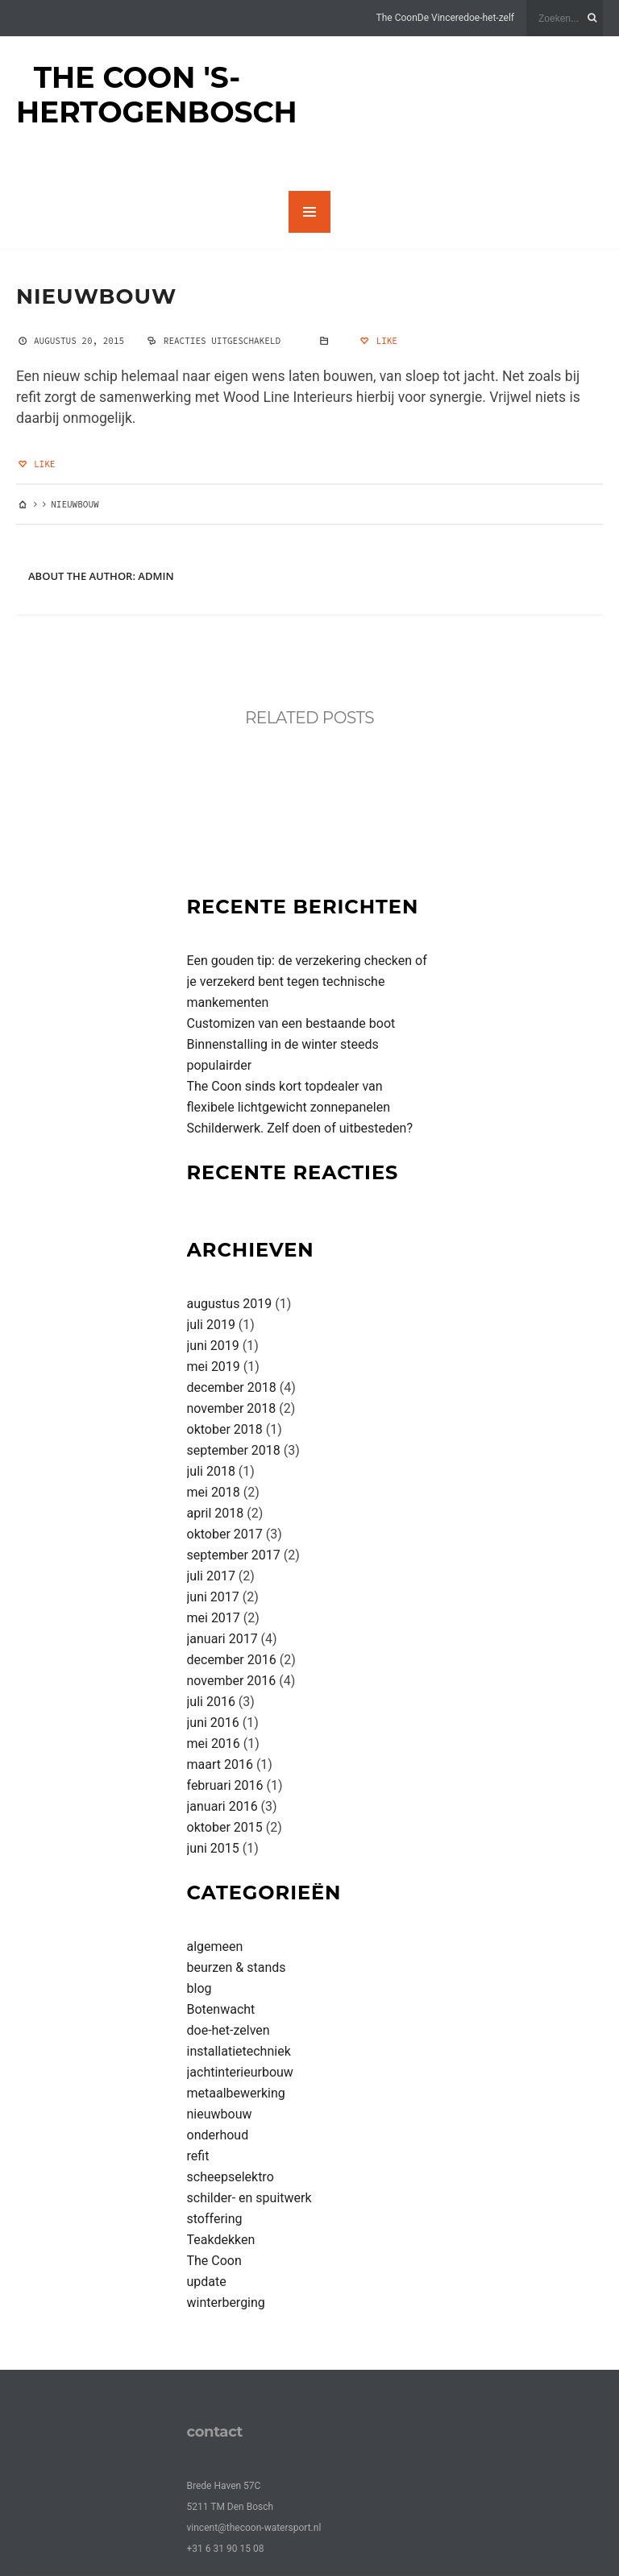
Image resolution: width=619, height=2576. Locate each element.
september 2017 (233, 1555)
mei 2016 (213, 1743)
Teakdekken (221, 2239)
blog (199, 1988)
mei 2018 (213, 1492)
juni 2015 (213, 1848)
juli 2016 (211, 1701)
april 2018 (215, 1513)
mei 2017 (213, 1618)
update (206, 2281)
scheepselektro (230, 2177)
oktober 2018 (225, 1429)
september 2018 (233, 1450)
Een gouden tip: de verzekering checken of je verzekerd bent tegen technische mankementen (307, 981)
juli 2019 (211, 1324)
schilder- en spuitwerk (249, 2197)
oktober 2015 (225, 1827)
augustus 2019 (229, 1303)
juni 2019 (213, 1345)
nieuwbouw (96, 296)
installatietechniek (239, 2051)
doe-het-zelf (488, 17)
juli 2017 (211, 1576)
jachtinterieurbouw (240, 2072)
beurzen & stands (236, 1967)
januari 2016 (222, 1806)
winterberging (226, 2302)
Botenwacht (221, 2009)
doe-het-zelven (228, 2030)
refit (198, 2156)
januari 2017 (222, 1638)
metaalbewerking (236, 2093)
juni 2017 (213, 1597)
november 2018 (231, 1408)
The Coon (397, 17)
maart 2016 (220, 1764)
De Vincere (440, 17)
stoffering (215, 2218)
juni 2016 (213, 1722)
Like (378, 340)
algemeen (215, 1946)
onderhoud (218, 2135)
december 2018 (231, 1387)
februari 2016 (225, 1785)
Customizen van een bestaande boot (291, 1023)
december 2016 (231, 1659)
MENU (309, 212)
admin (155, 576)
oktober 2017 (225, 1534)
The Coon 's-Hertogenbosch (156, 95)
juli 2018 (211, 1471)
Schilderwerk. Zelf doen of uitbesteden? (300, 1128)
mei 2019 (213, 1366)
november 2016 (231, 1680)
